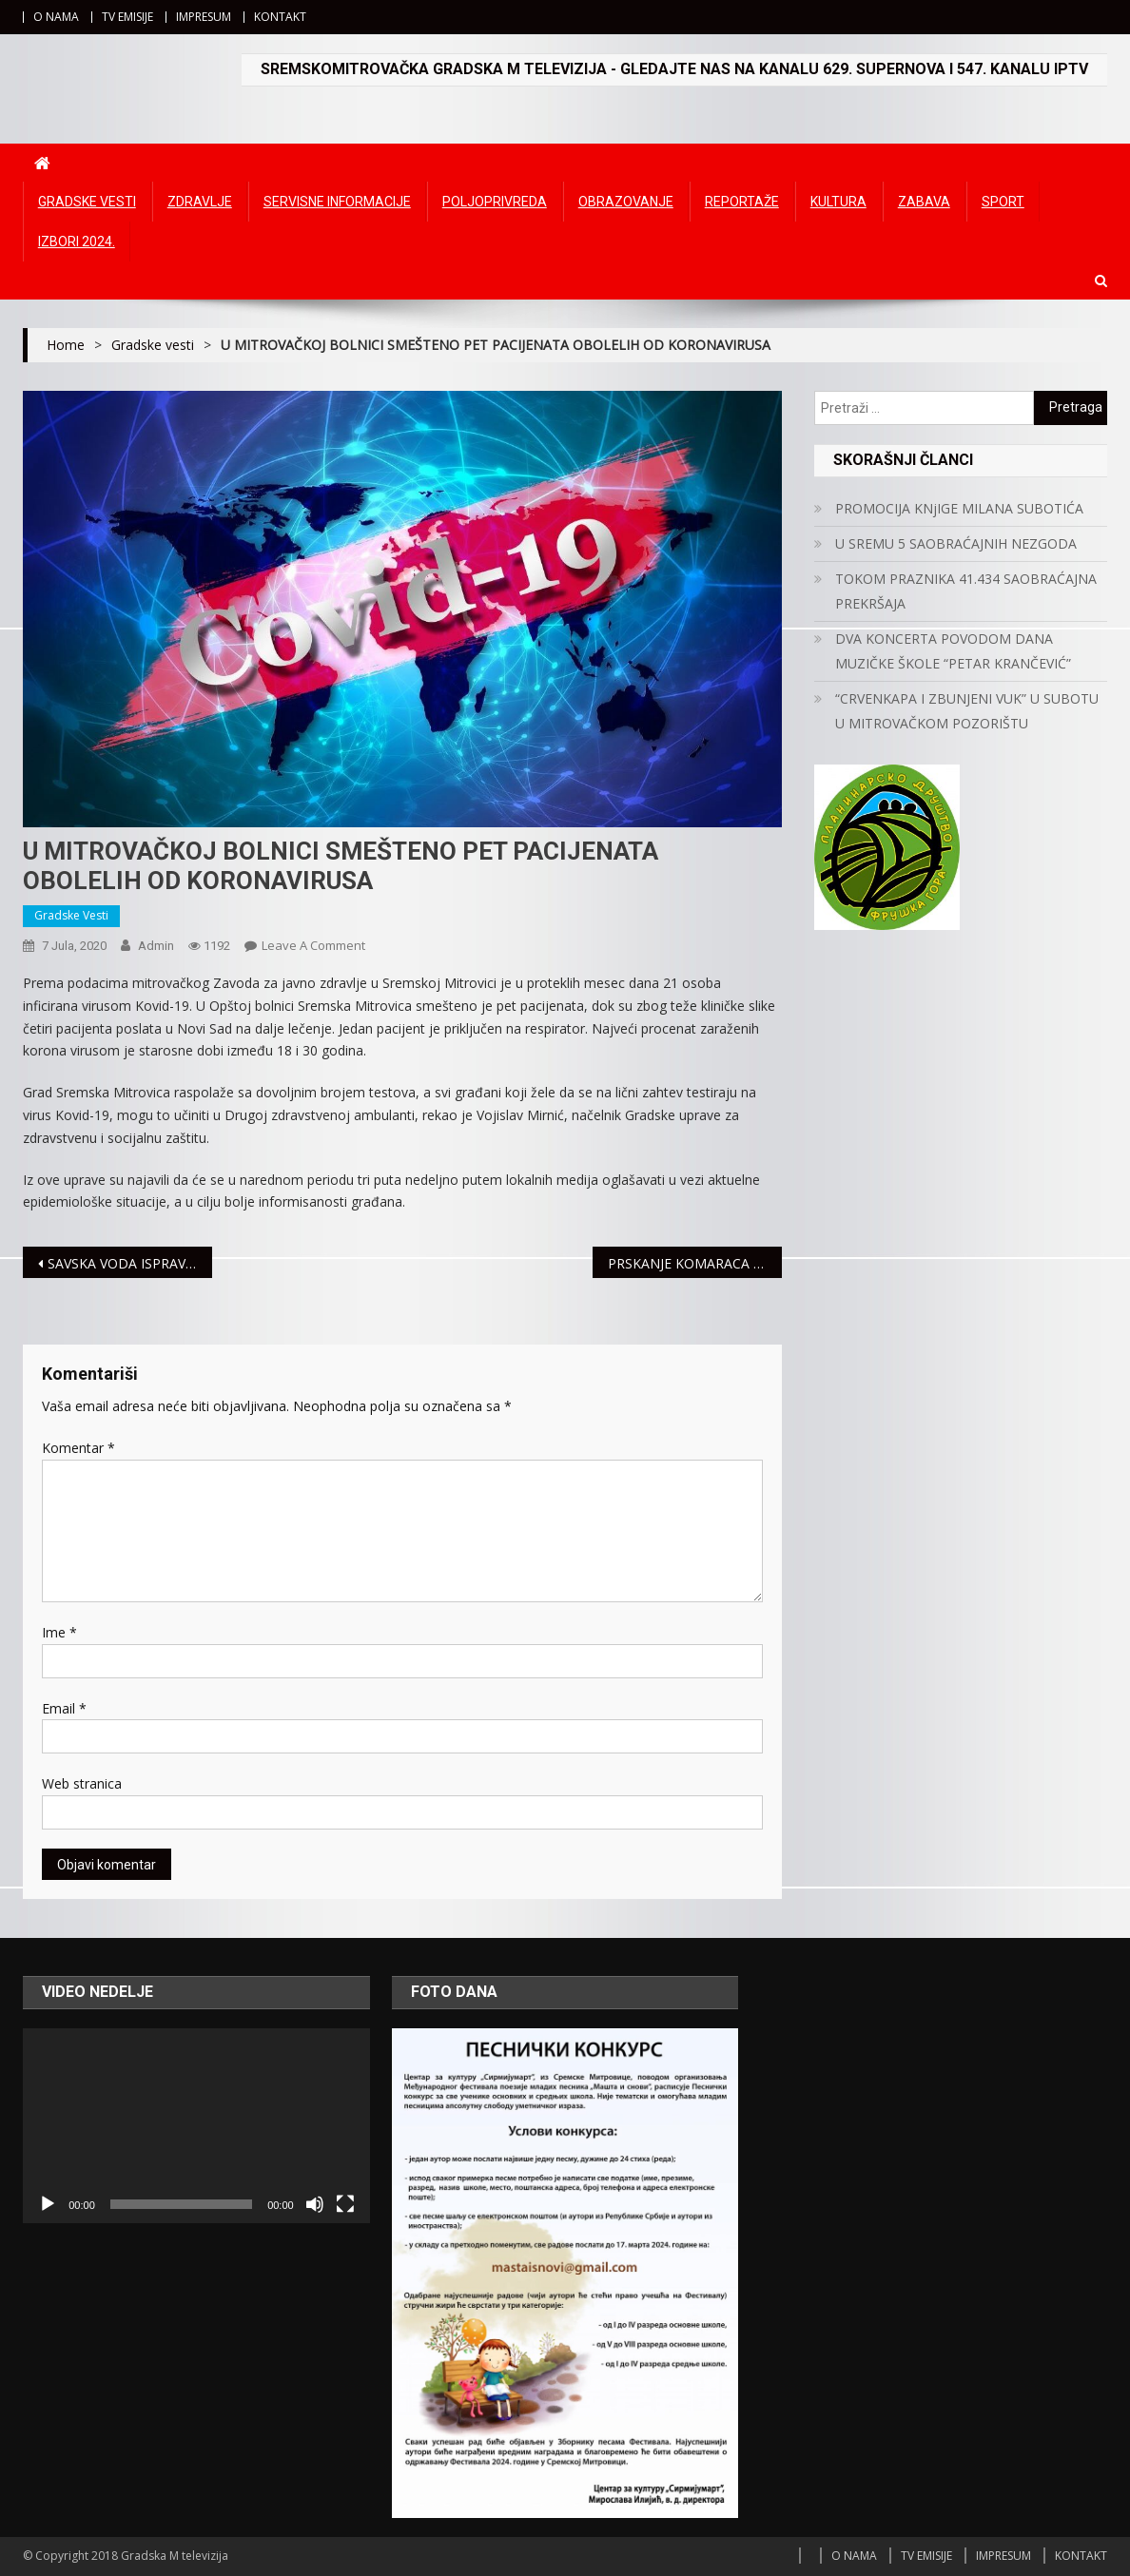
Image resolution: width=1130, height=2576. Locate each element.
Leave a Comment (313, 945)
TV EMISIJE (127, 17)
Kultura (838, 201)
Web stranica (82, 1783)
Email (64, 1708)
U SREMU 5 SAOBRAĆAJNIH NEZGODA (956, 543)
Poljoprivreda (494, 201)
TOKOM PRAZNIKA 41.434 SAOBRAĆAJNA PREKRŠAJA (966, 591)
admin (156, 946)
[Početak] (47, 2204)
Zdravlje (199, 201)
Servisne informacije (337, 201)
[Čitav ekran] (345, 2204)
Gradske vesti (87, 201)
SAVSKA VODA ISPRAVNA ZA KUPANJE (130, 1263)
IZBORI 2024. (76, 241)
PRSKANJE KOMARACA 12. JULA (695, 1263)
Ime (59, 1632)
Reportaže (742, 201)
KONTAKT (280, 17)
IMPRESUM (203, 17)
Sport (1003, 201)
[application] (196, 2125)
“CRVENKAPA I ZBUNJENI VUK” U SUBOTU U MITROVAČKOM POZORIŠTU (967, 710)
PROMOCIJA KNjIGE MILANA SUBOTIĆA (959, 508)
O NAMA (56, 17)
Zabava (924, 201)
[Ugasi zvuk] (314, 2204)
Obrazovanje (625, 201)
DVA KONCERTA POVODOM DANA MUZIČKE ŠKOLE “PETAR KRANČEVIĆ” (953, 650)
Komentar (78, 1448)
